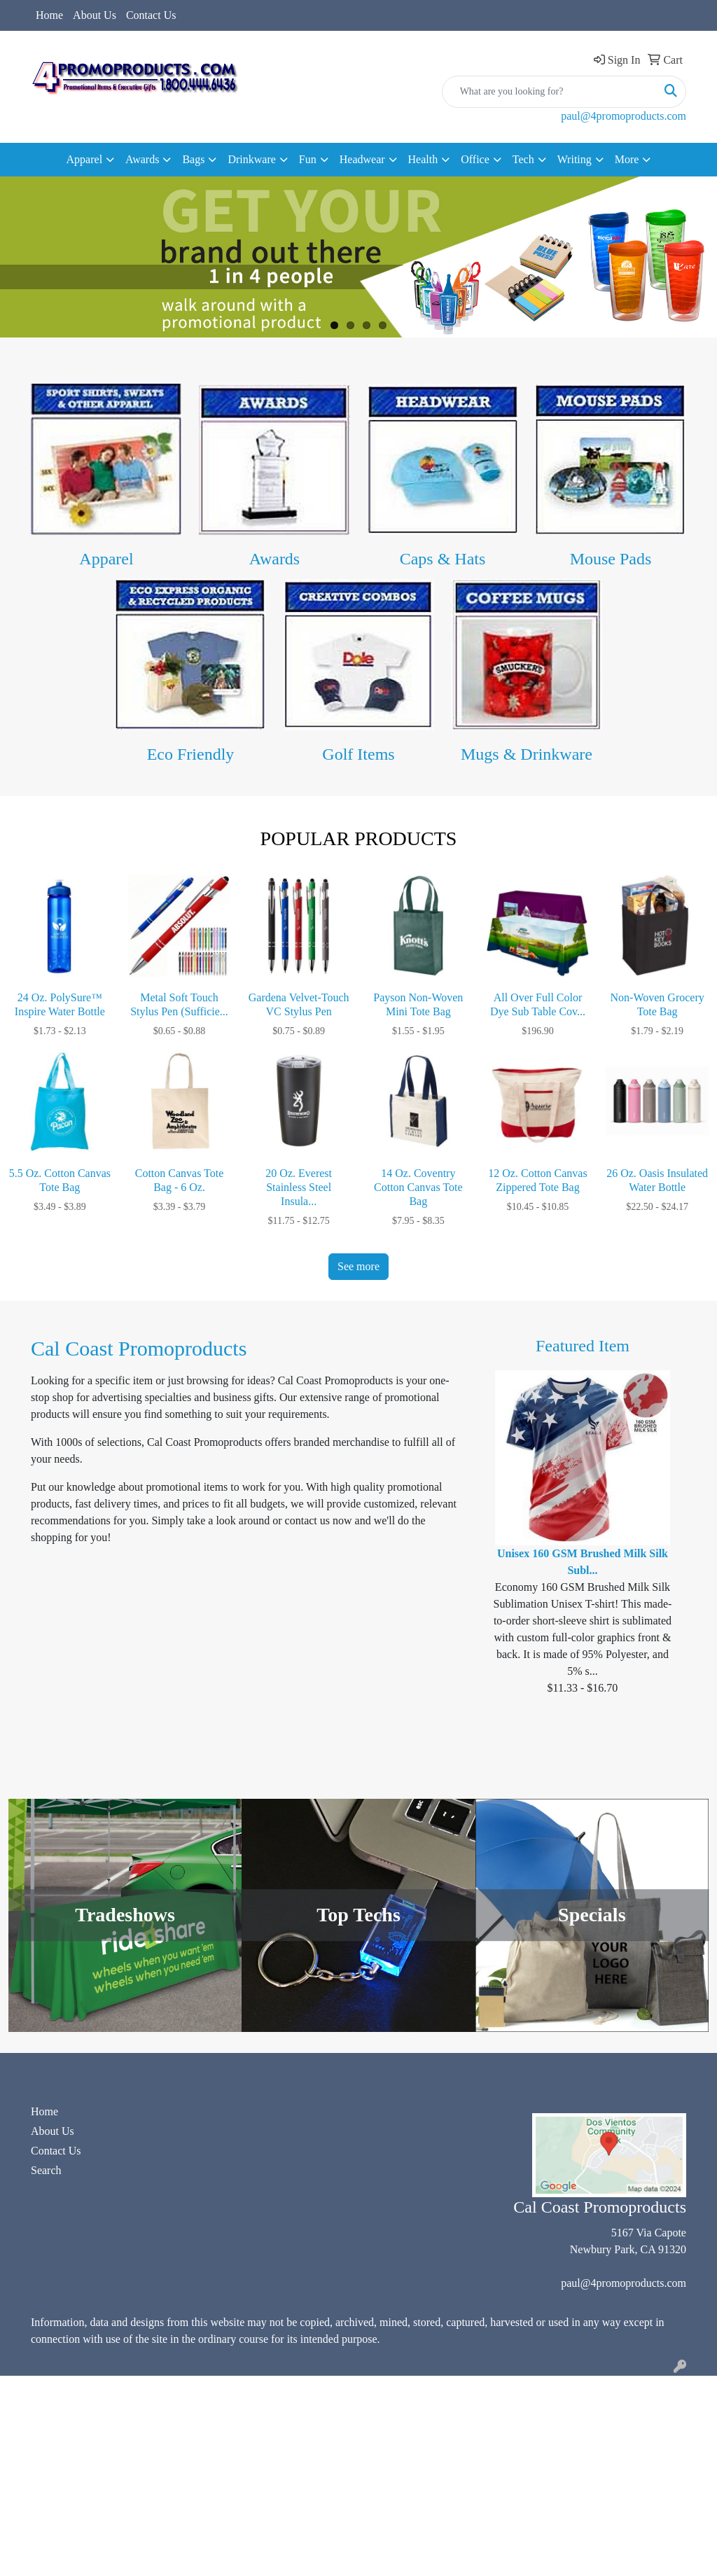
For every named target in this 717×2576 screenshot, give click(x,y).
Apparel (106, 559)
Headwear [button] (362, 159)
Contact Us (151, 15)
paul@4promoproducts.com (623, 116)
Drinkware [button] (251, 159)
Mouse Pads (611, 559)
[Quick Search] (549, 92)
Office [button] (475, 159)
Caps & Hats (443, 559)
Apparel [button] (85, 159)
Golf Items (358, 754)
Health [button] (423, 159)
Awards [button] (142, 159)
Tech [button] (523, 159)
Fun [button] (307, 159)
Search (46, 2170)
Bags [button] (193, 159)
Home (49, 15)
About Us (94, 15)
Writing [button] (574, 159)
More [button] (627, 159)
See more (358, 1266)
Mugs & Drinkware (526, 754)
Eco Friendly (191, 754)
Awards (274, 559)
